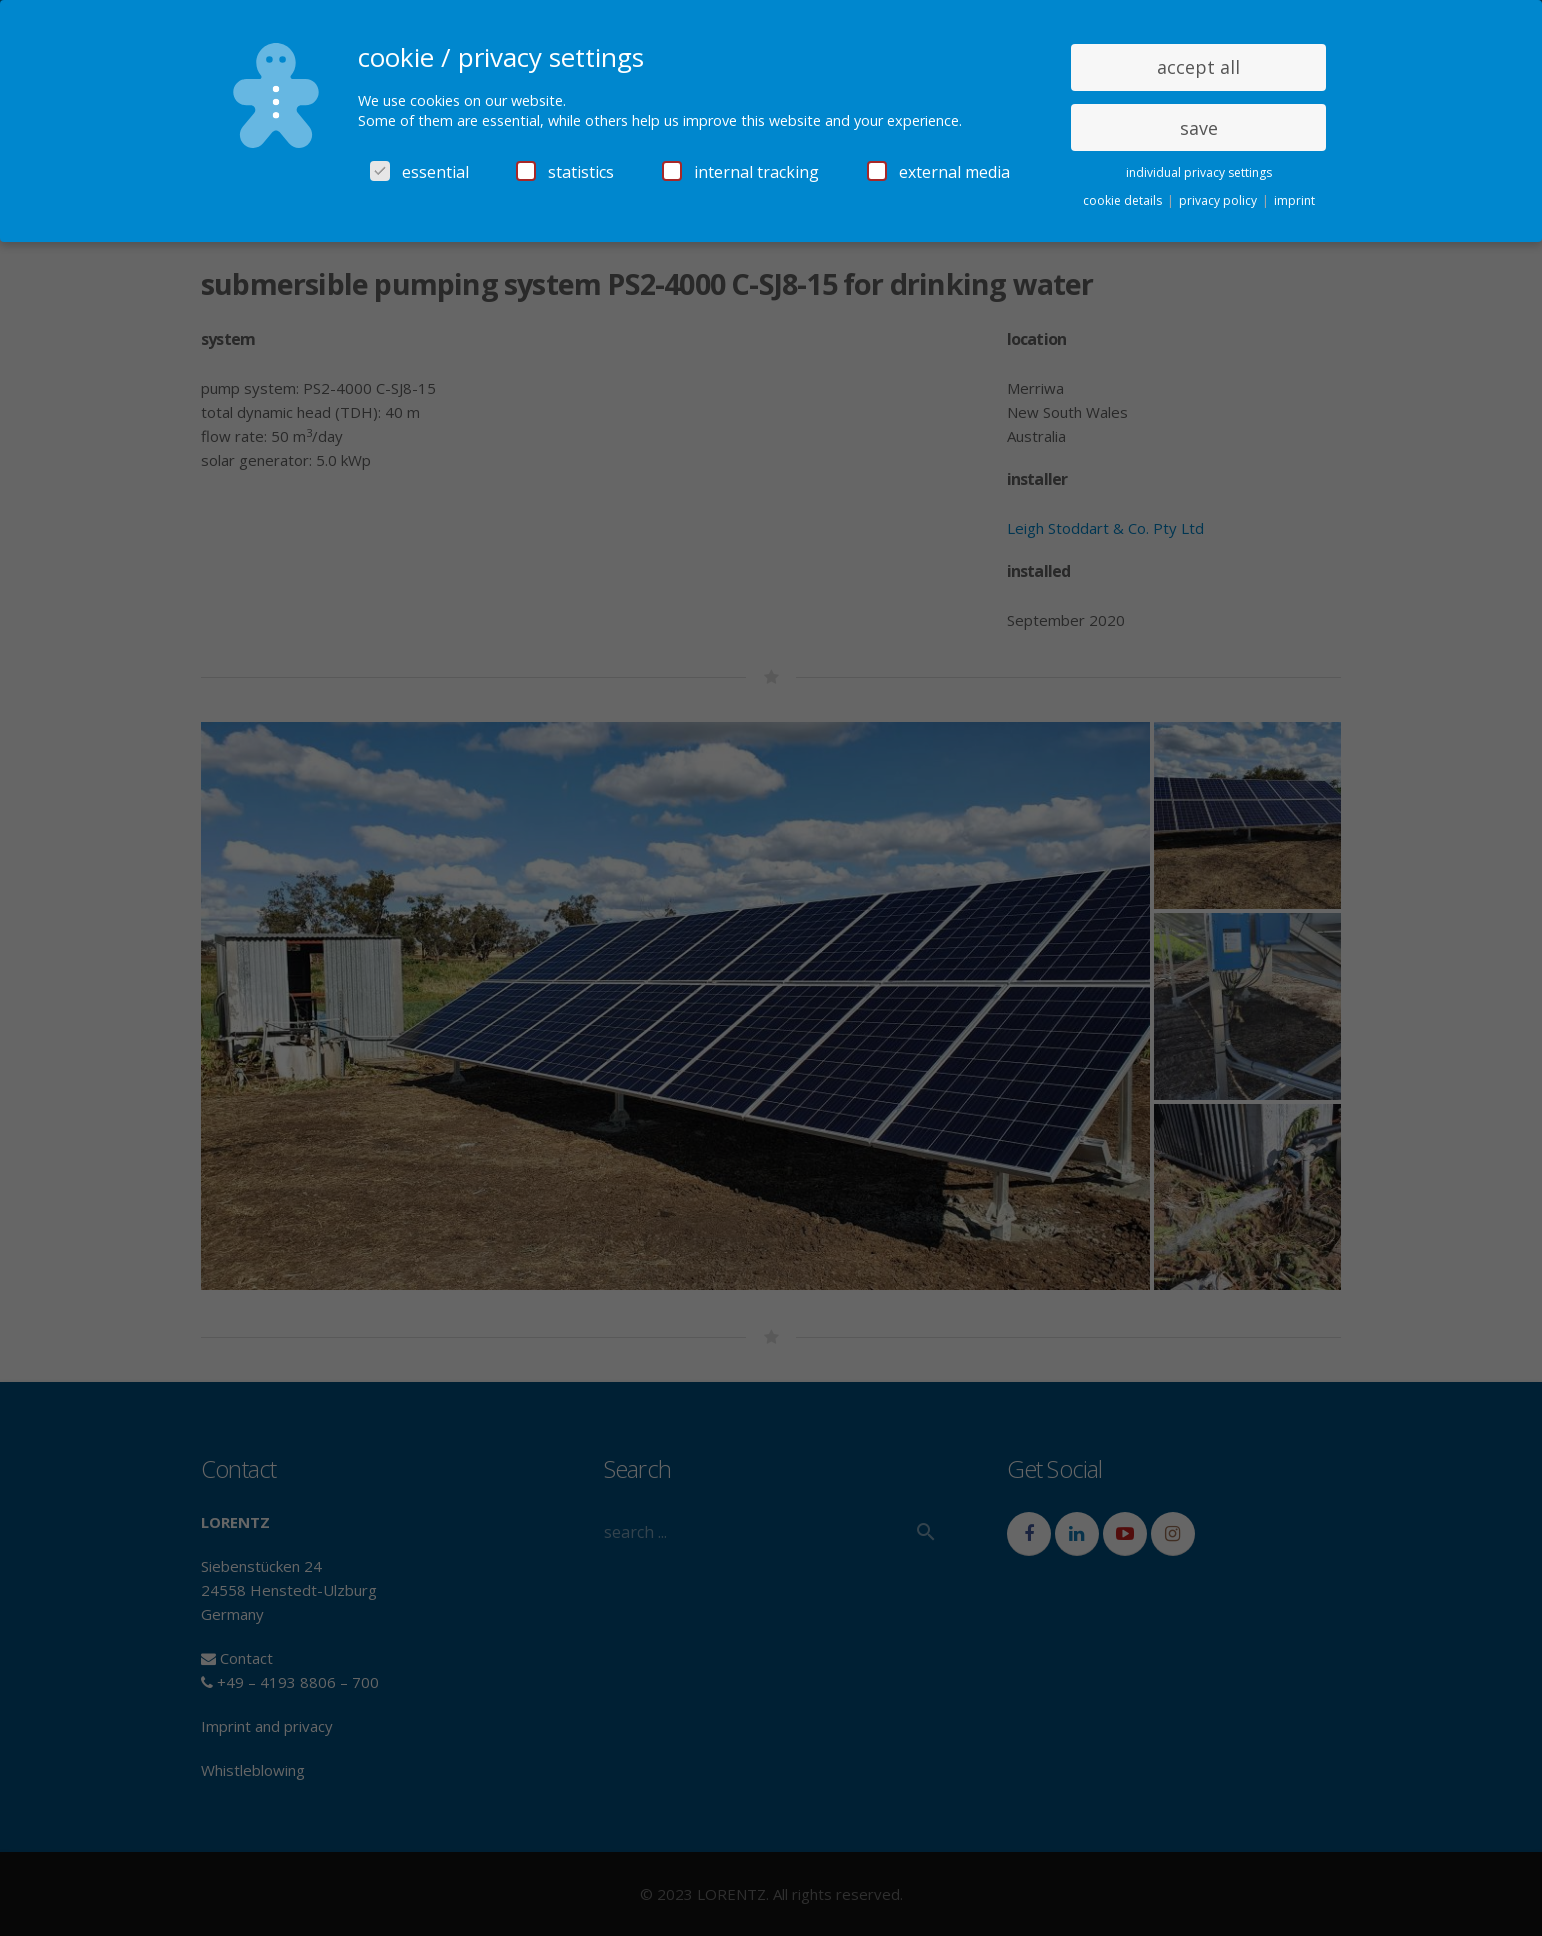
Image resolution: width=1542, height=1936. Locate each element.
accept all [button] (1198, 67)
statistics (565, 172)
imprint (1294, 200)
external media (938, 172)
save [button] (1199, 128)
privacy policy (1219, 200)
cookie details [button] (1124, 200)
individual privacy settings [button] (1199, 172)
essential (419, 172)
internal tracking (740, 172)
